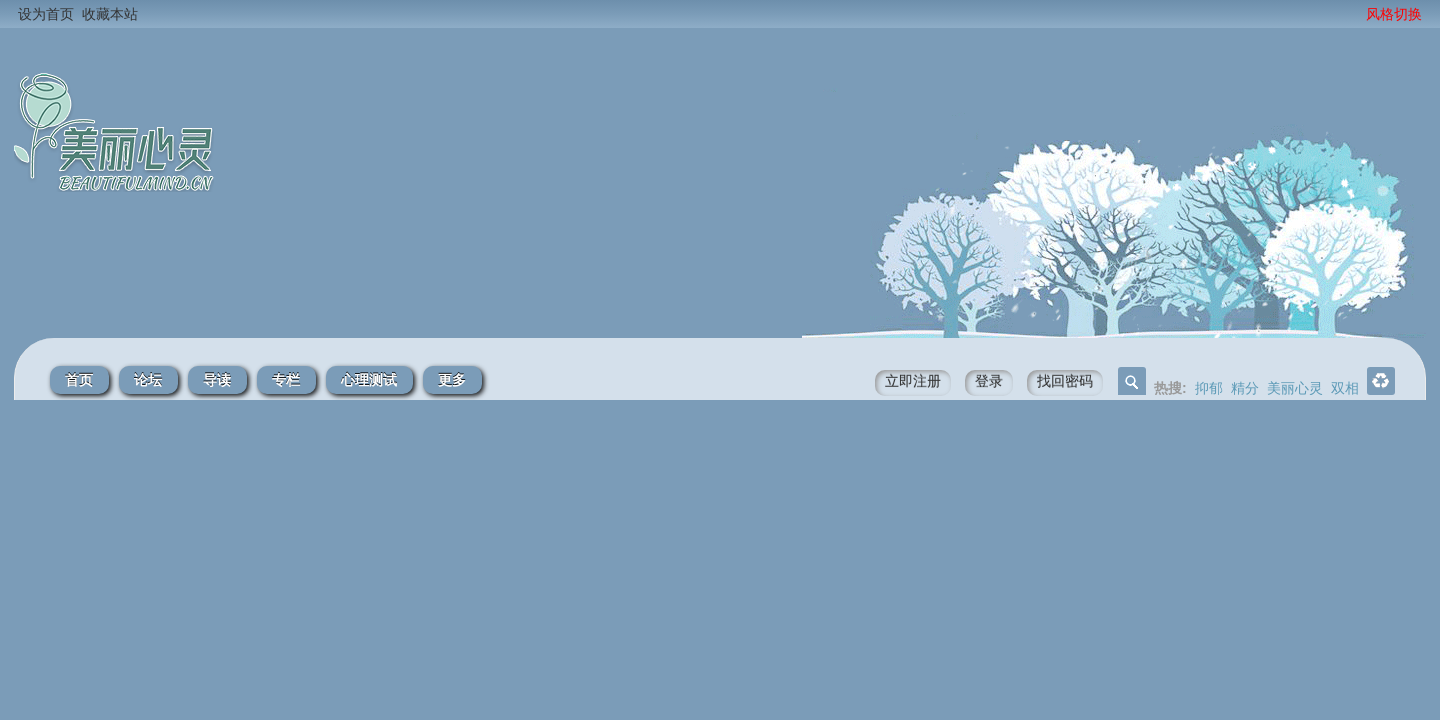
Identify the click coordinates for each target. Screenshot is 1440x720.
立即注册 (913, 381)
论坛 (148, 380)
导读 (217, 380)
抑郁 (1209, 388)
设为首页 (46, 14)
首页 (79, 380)
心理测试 (369, 380)
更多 (452, 380)
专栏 (286, 380)
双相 (1345, 388)
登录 (989, 381)
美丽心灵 (1295, 388)
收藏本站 (110, 14)
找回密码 (1065, 381)
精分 (1245, 388)
